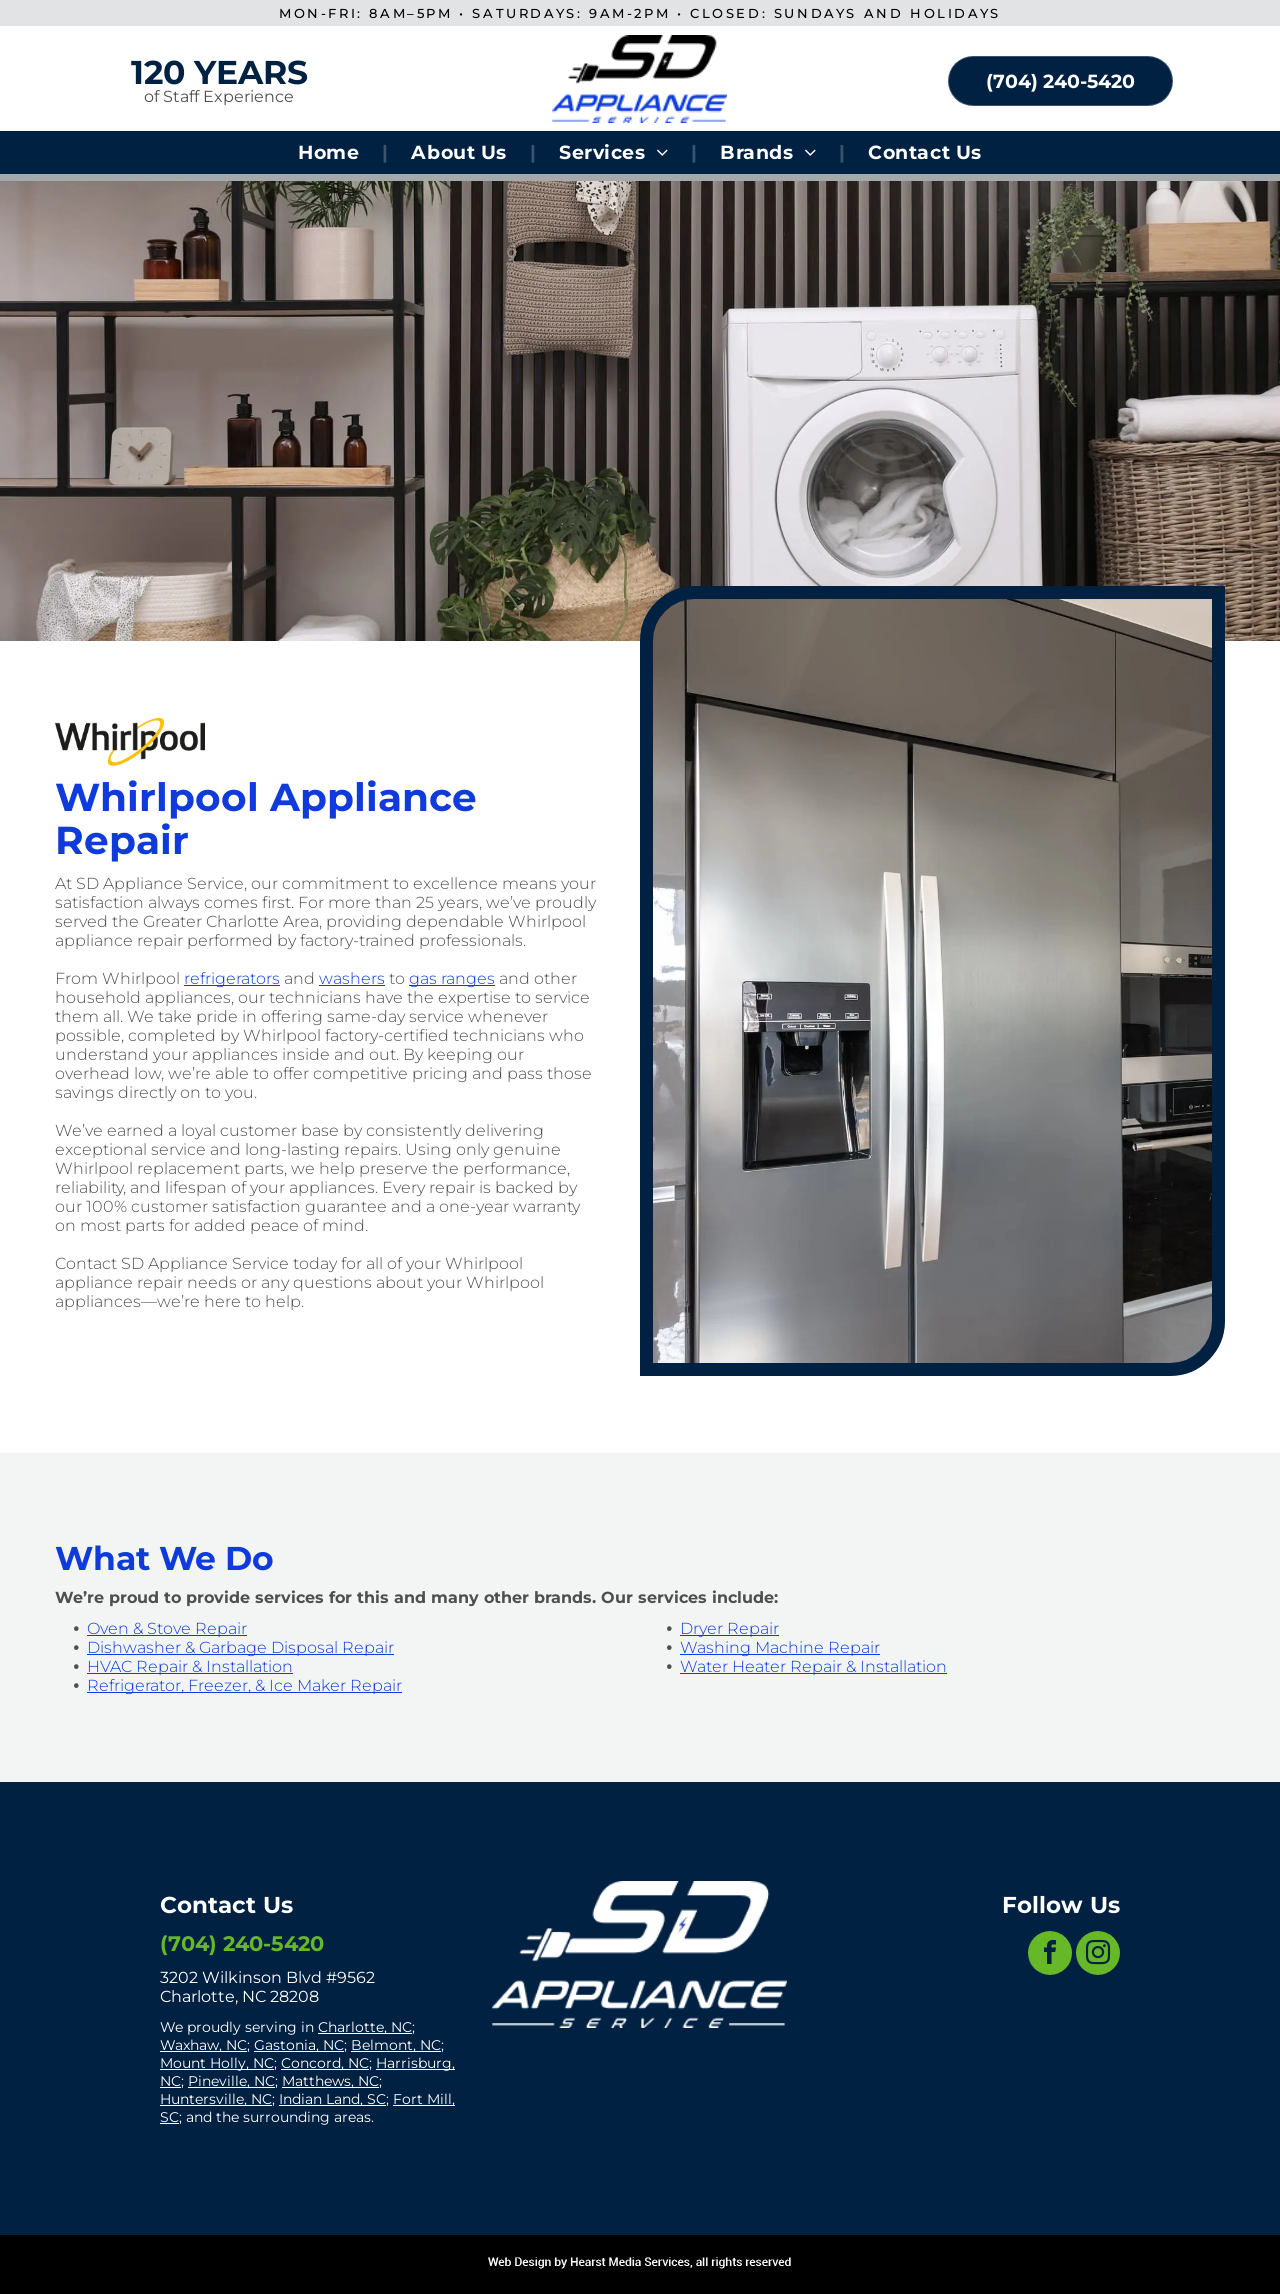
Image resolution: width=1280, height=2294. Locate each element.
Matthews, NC (330, 2081)
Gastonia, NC (299, 2045)
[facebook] (1050, 1955)
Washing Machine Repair (780, 1647)
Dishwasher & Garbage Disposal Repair (240, 1647)
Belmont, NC (396, 2045)
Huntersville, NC (216, 2099)
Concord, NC (325, 2063)
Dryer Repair (729, 1628)
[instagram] (1098, 1955)
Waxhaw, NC (203, 2045)
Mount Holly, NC (217, 2063)
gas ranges (452, 978)
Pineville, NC (231, 2081)
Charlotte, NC (365, 2027)
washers (352, 978)
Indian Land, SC (332, 2099)
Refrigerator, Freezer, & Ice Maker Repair (244, 1685)
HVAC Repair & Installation (190, 1666)
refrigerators (232, 978)
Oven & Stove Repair (167, 1628)
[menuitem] (331, 152)
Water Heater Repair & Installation (813, 1666)
